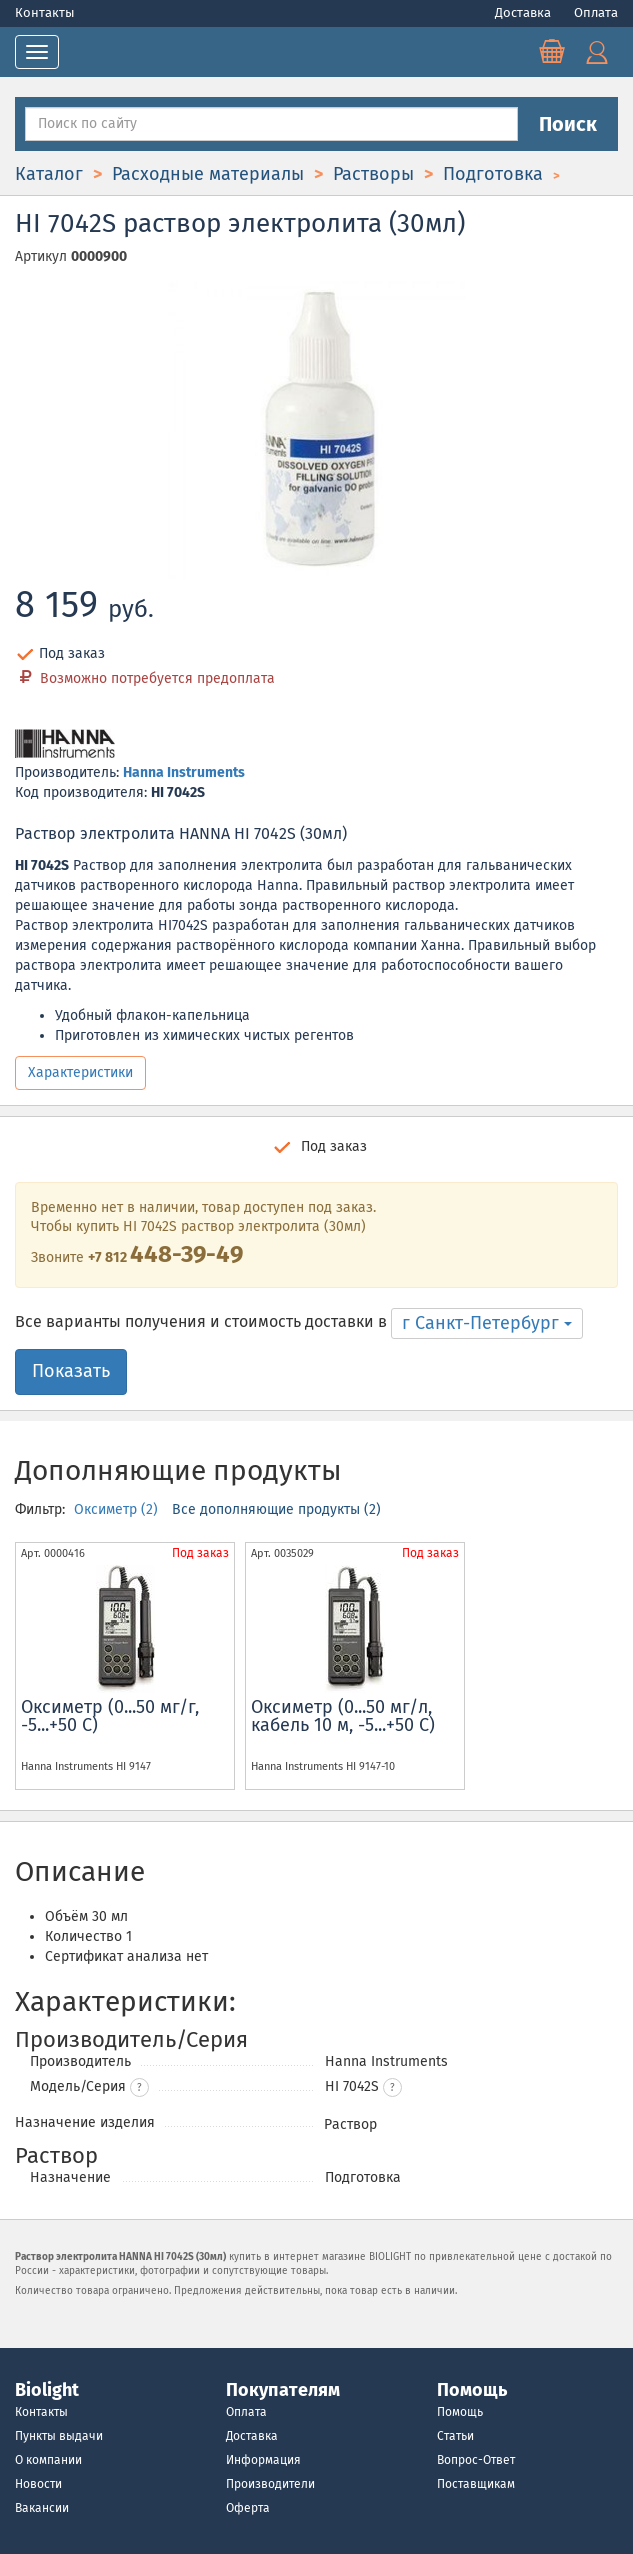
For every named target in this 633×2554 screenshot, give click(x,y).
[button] (392, 2087)
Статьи (455, 2436)
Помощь (460, 2412)
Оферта (248, 2508)
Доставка (524, 12)
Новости (38, 2484)
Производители (270, 2484)
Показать (71, 1371)
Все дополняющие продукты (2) (276, 1509)
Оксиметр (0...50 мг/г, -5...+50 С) (110, 1716)
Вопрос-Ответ (476, 2460)
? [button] (139, 2088)
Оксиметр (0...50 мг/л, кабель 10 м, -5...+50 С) (343, 1716)
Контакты (45, 12)
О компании (48, 2460)
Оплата (596, 12)
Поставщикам (476, 2484)
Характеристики (80, 1072)
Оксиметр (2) (118, 1509)
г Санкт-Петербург (487, 1323)
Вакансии (42, 2508)
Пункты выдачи (59, 2436)
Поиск (568, 124)
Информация (263, 2460)
